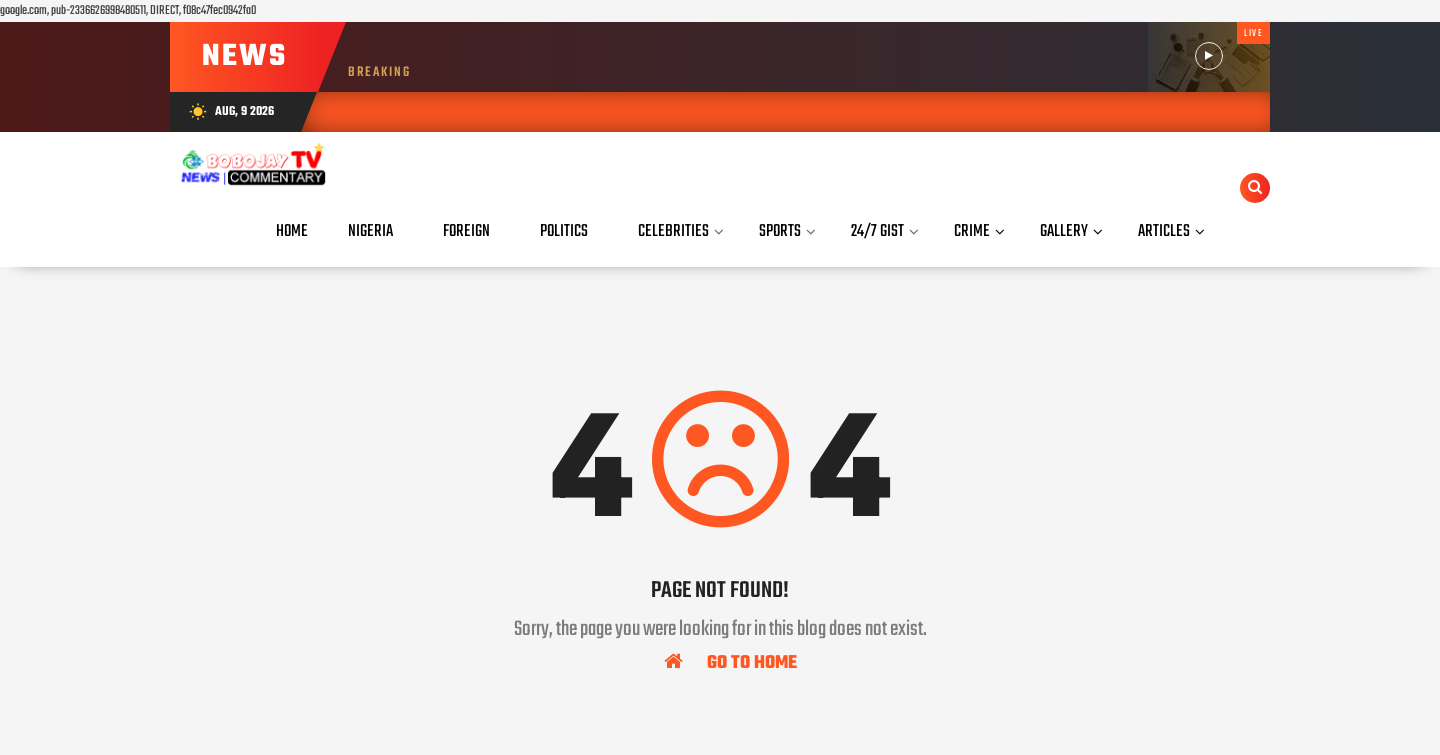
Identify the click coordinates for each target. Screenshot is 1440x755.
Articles (1164, 231)
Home (292, 231)
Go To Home (730, 662)
